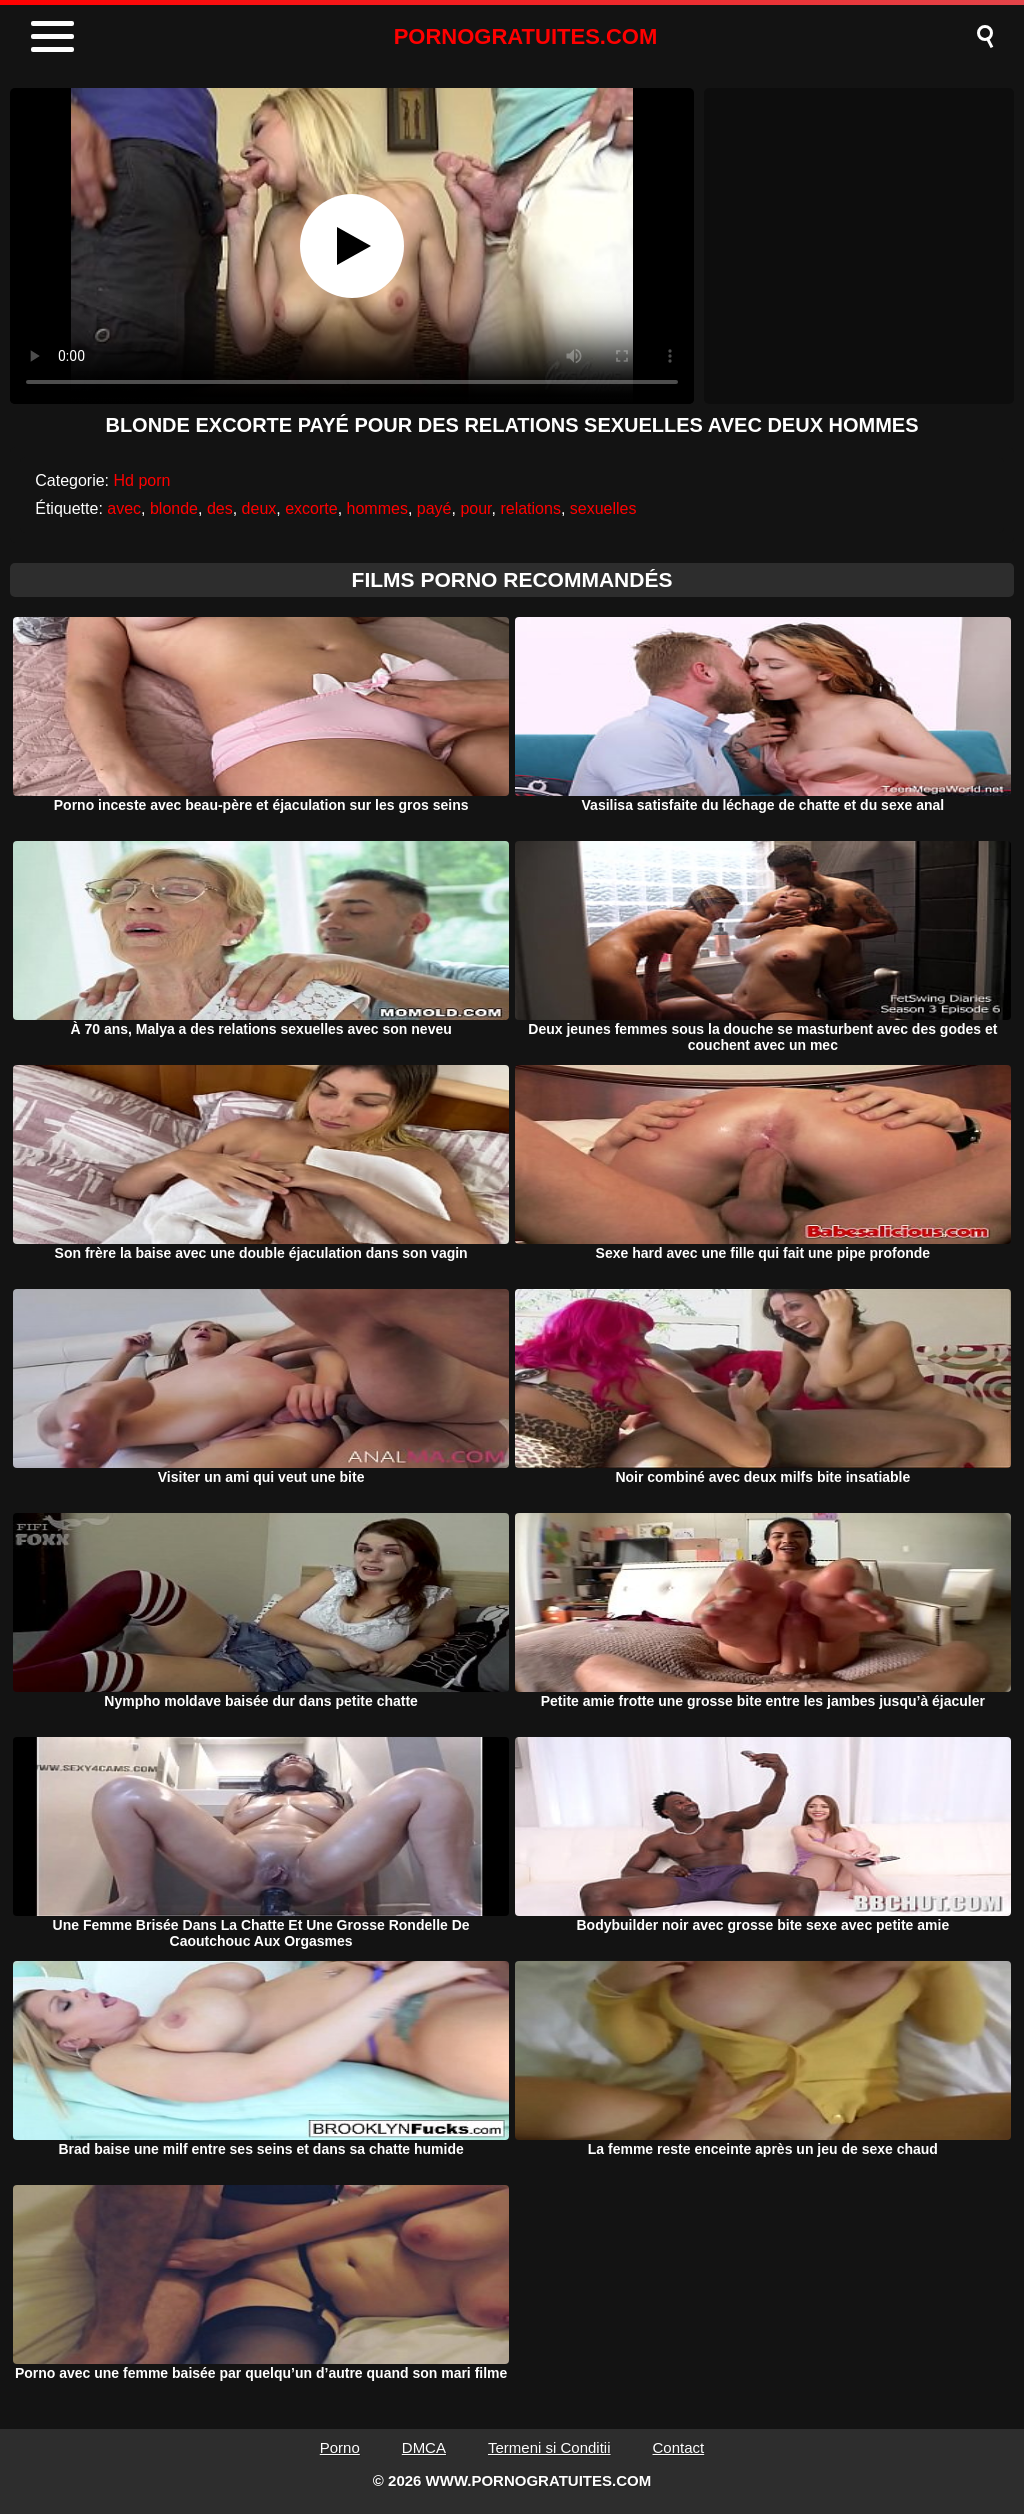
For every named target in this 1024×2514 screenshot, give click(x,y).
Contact (679, 2447)
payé (434, 508)
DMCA (424, 2447)
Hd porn (142, 480)
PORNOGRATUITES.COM (526, 36)
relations (530, 508)
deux (259, 508)
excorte (311, 508)
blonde (174, 508)
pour (475, 508)
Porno (340, 2447)
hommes (377, 508)
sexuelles (603, 508)
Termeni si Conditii (549, 2447)
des (220, 508)
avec (124, 508)
